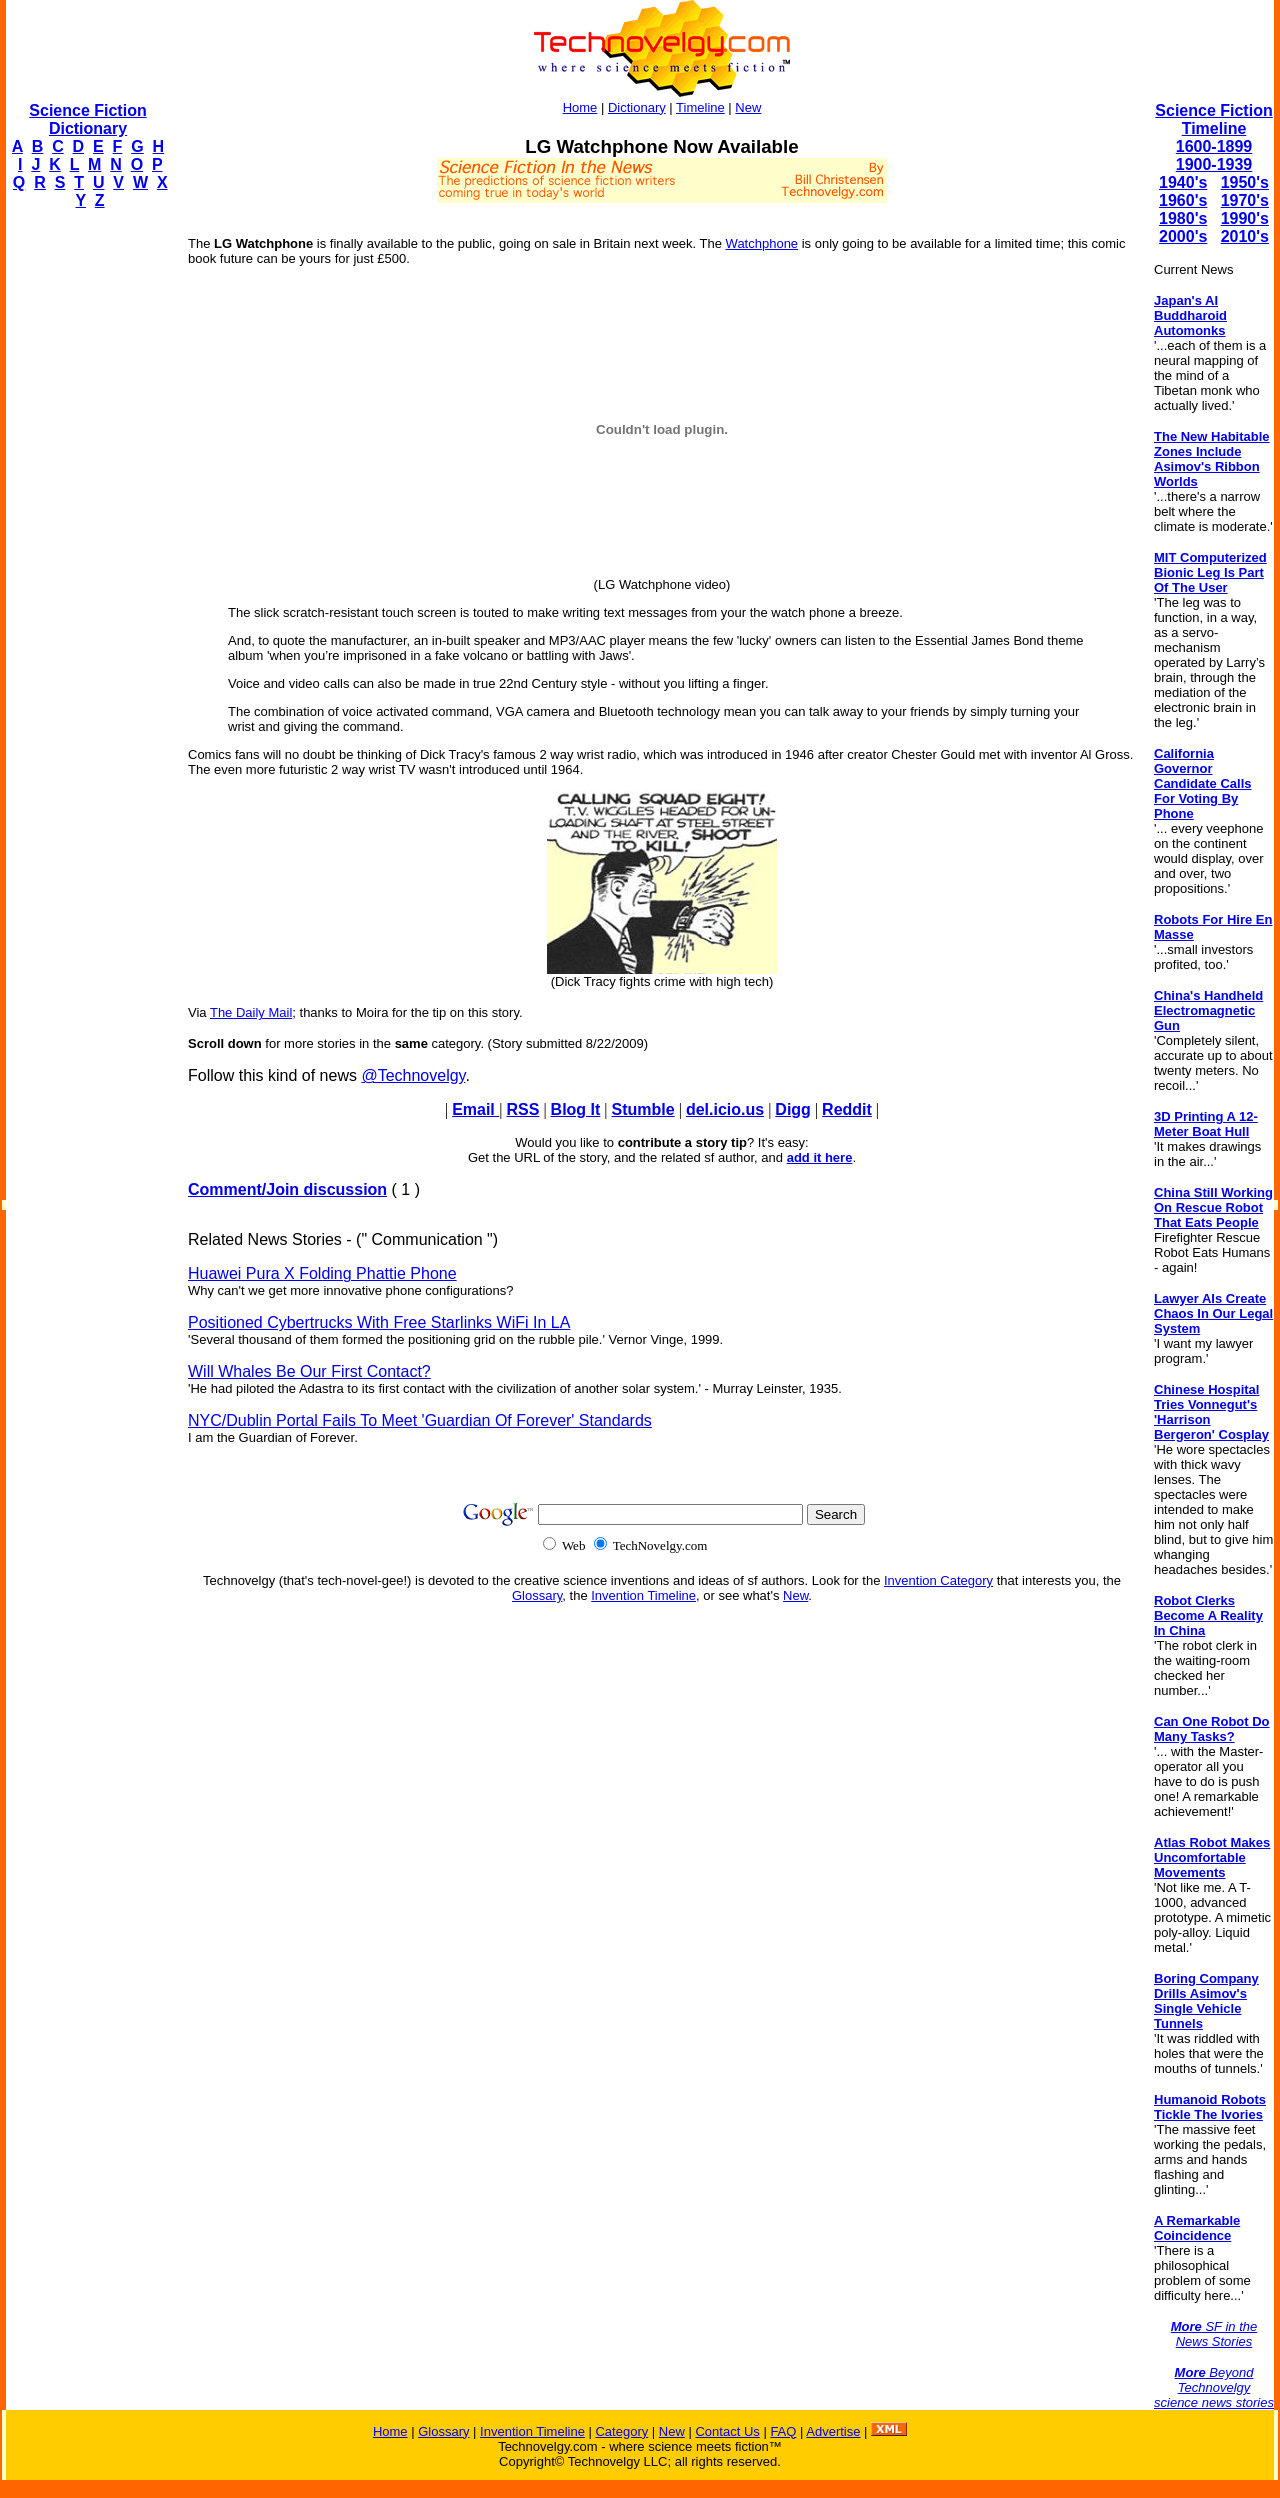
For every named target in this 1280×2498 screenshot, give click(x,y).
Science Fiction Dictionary (87, 119)
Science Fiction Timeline (1213, 119)
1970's (1245, 200)
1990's (1245, 218)
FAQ (783, 2431)
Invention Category (938, 1580)
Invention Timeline (643, 1595)
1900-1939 (1214, 164)
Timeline (700, 107)
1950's (1245, 182)
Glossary (537, 1595)
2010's (1245, 236)
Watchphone (762, 243)
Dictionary (637, 107)
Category (621, 2431)
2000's (1183, 236)
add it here (820, 1157)
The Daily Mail (251, 1012)
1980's (1183, 218)
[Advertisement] (86, 526)
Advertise (833, 2431)
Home (580, 107)
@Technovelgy (413, 1075)
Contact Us (727, 2431)
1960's (1183, 200)
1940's (1183, 182)
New (748, 107)
